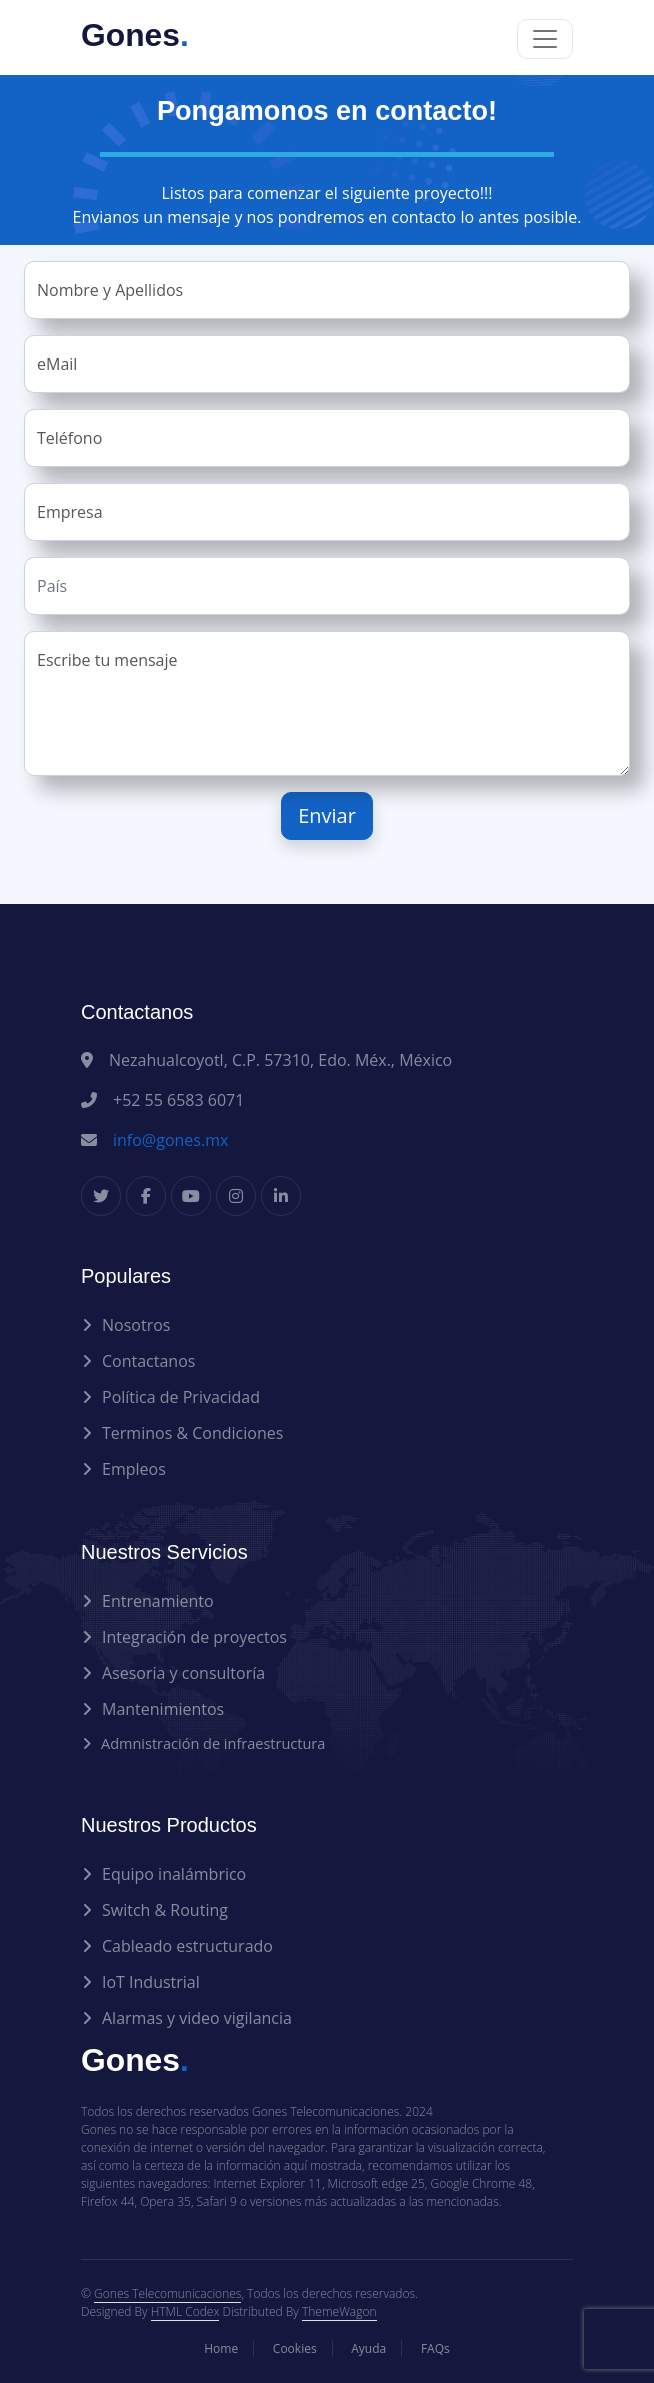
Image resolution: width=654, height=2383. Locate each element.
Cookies (295, 2348)
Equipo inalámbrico (174, 1874)
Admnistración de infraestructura (213, 1743)
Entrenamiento (158, 1601)
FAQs (435, 2348)
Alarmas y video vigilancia (197, 2018)
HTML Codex (185, 2311)
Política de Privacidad (181, 1397)
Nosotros (136, 1325)
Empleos (134, 1469)
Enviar (327, 815)
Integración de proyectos (194, 1637)
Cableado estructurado (187, 1946)
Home (221, 2348)
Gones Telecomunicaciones (167, 2293)
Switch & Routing (165, 1910)
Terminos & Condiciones (192, 1433)
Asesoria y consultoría (183, 1673)
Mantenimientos (163, 1709)
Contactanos (148, 1361)
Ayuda (368, 2348)
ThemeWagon (339, 2311)
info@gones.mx (170, 1140)
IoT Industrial (151, 1982)
